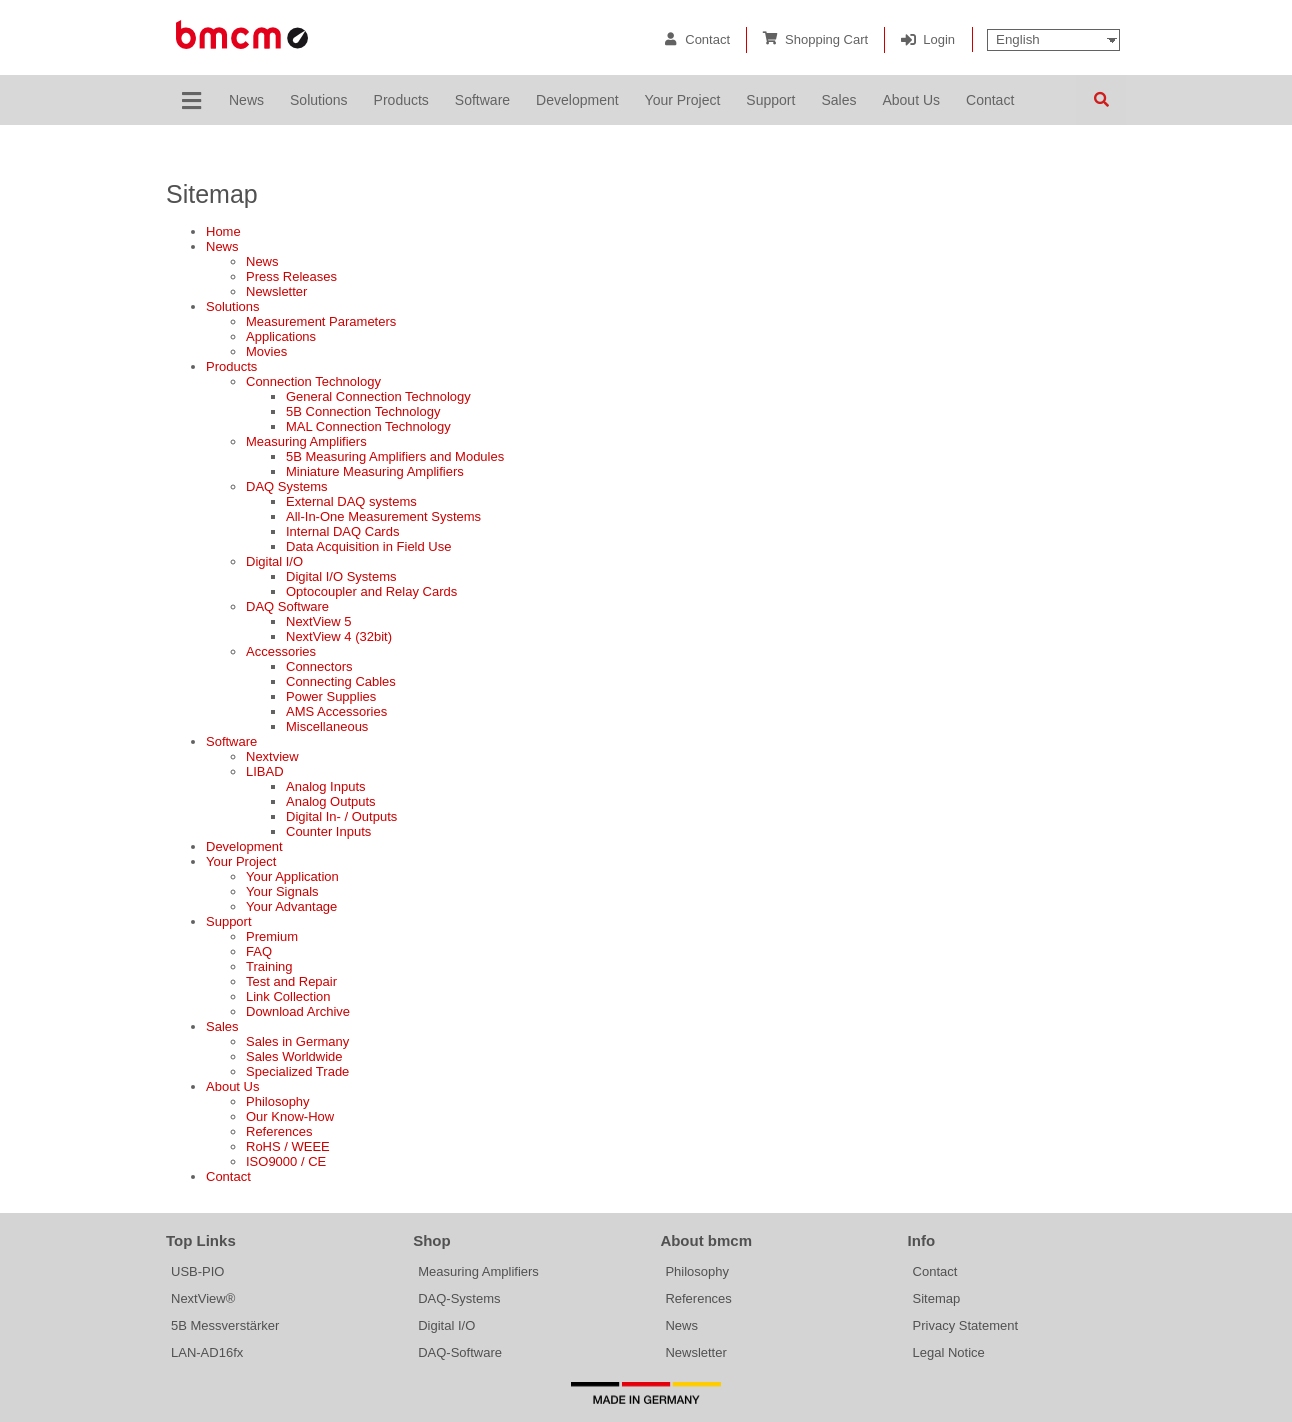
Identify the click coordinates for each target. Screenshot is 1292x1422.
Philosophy (697, 1271)
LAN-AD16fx (207, 1352)
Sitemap (937, 1298)
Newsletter (695, 1352)
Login (939, 39)
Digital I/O (446, 1325)
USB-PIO (197, 1271)
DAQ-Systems (459, 1298)
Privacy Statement (966, 1325)
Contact (707, 39)
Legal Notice (949, 1352)
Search (1101, 100)
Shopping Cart (826, 39)
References (698, 1298)
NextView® (203, 1298)
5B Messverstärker (225, 1325)
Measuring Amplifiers (478, 1271)
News (681, 1325)
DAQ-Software (460, 1352)
